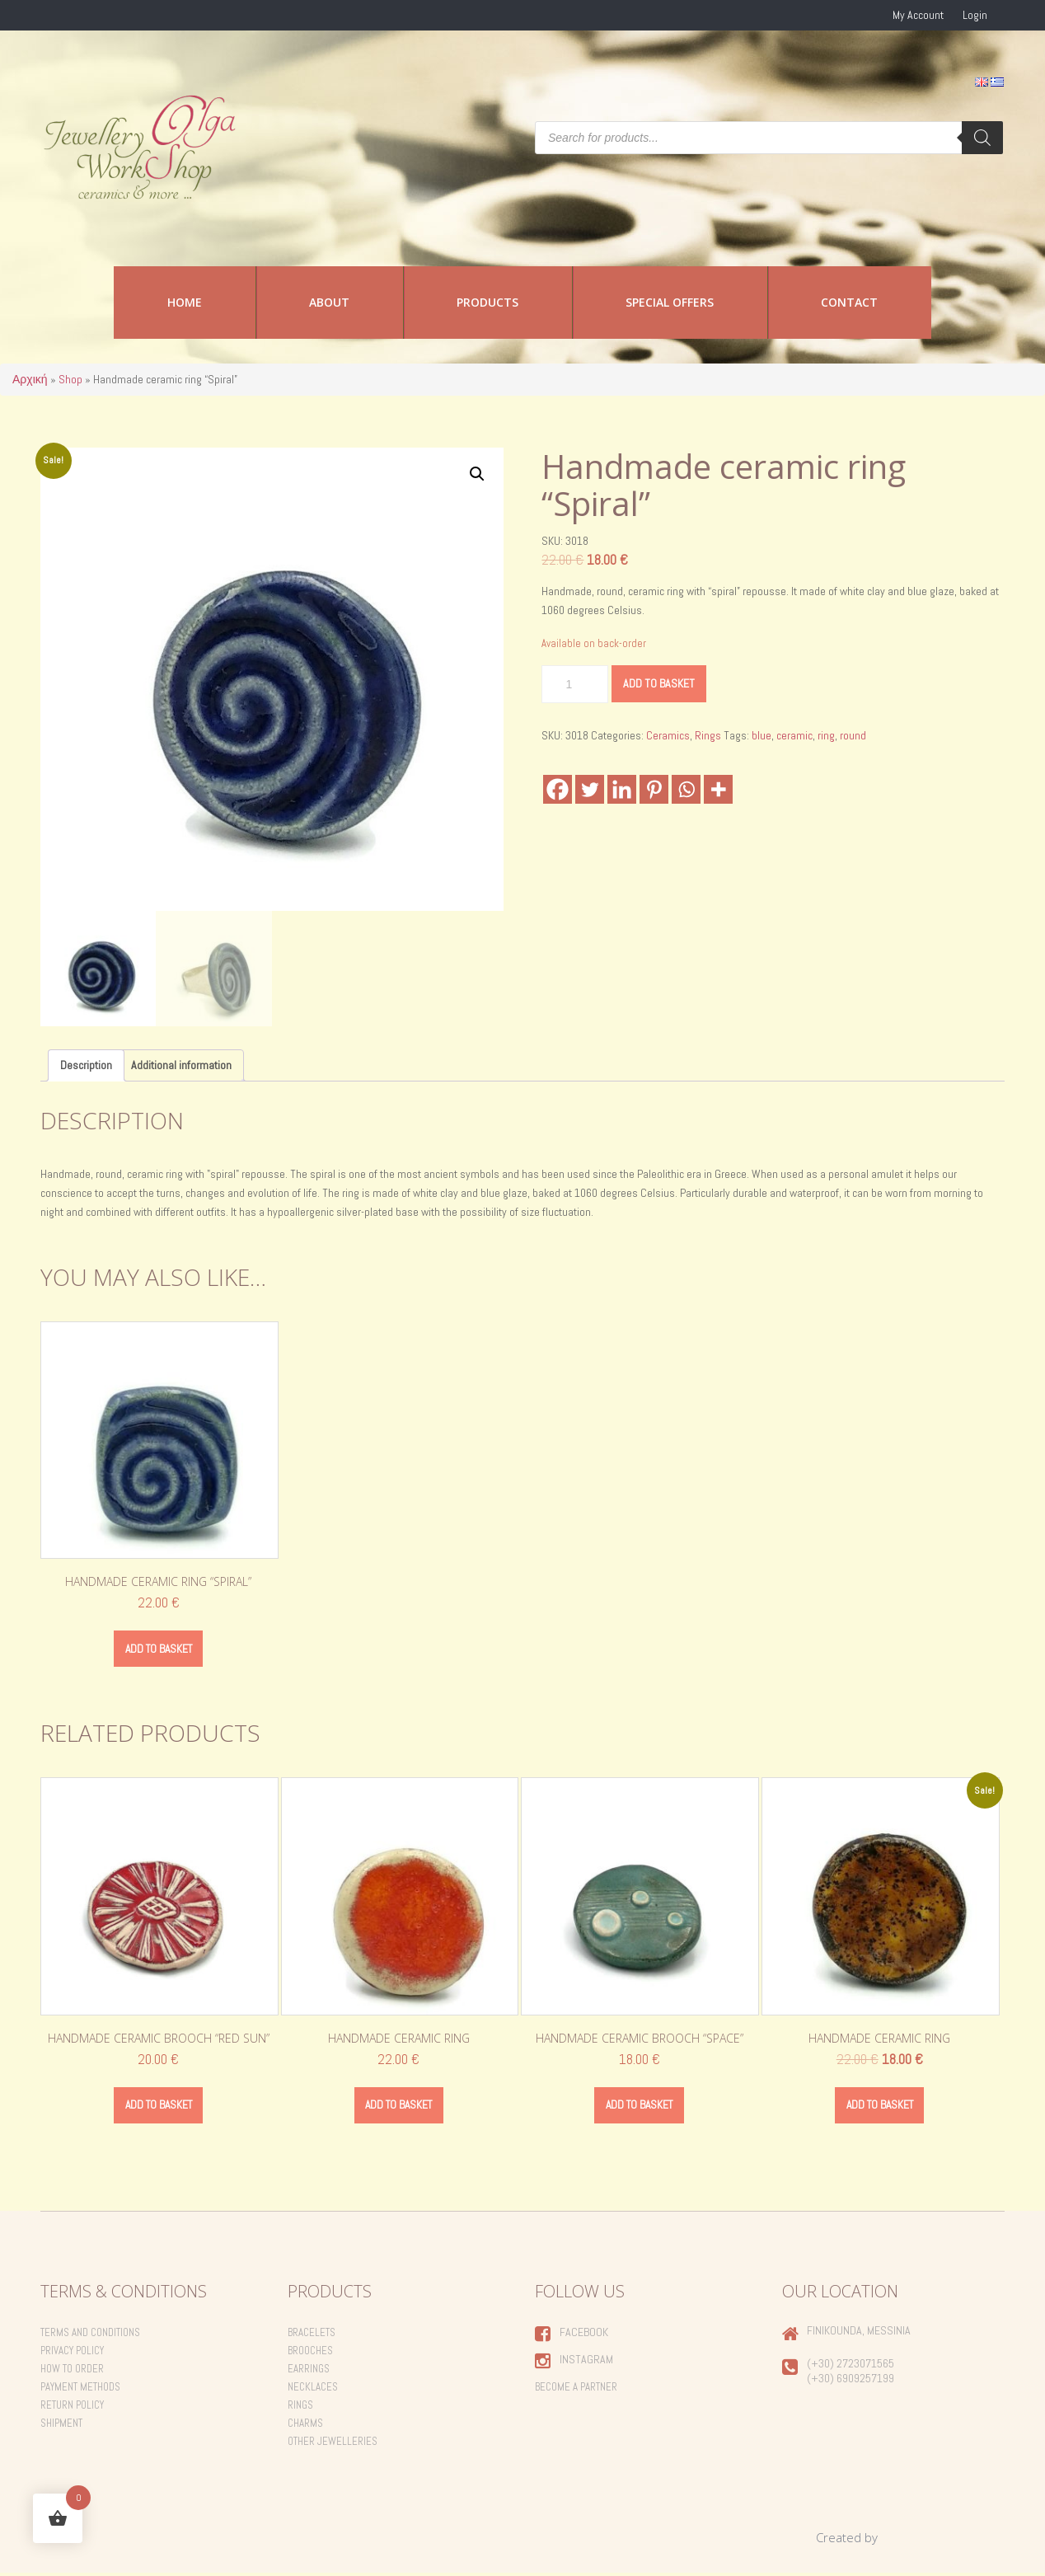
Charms (305, 2426)
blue (761, 735)
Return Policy (72, 2407)
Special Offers (670, 302)
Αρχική (30, 379)
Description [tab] (86, 1065)
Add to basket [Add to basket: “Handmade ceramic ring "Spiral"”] (158, 1649)
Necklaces (313, 2389)
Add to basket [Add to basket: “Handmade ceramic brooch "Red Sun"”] (158, 2107)
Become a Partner (576, 2389)
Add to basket (659, 683)
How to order (72, 2371)
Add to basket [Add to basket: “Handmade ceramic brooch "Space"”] (639, 2107)
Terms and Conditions (90, 2335)
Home (184, 302)
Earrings (309, 2371)
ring (826, 735)
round (853, 735)
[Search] (982, 137)
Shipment (61, 2426)
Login (975, 14)
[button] (477, 474)
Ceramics (668, 735)
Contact (849, 302)
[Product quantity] (574, 684)
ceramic (794, 735)
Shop (70, 379)
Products (487, 302)
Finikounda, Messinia (859, 2332)
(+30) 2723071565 (850, 2365)
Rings (708, 735)
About (329, 302)
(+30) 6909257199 (850, 2380)
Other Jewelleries (332, 2444)
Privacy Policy (72, 2353)
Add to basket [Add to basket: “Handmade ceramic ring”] (398, 2107)
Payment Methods (80, 2389)
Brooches (310, 2353)
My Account (918, 14)
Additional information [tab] (181, 1065)
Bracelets (311, 2335)
